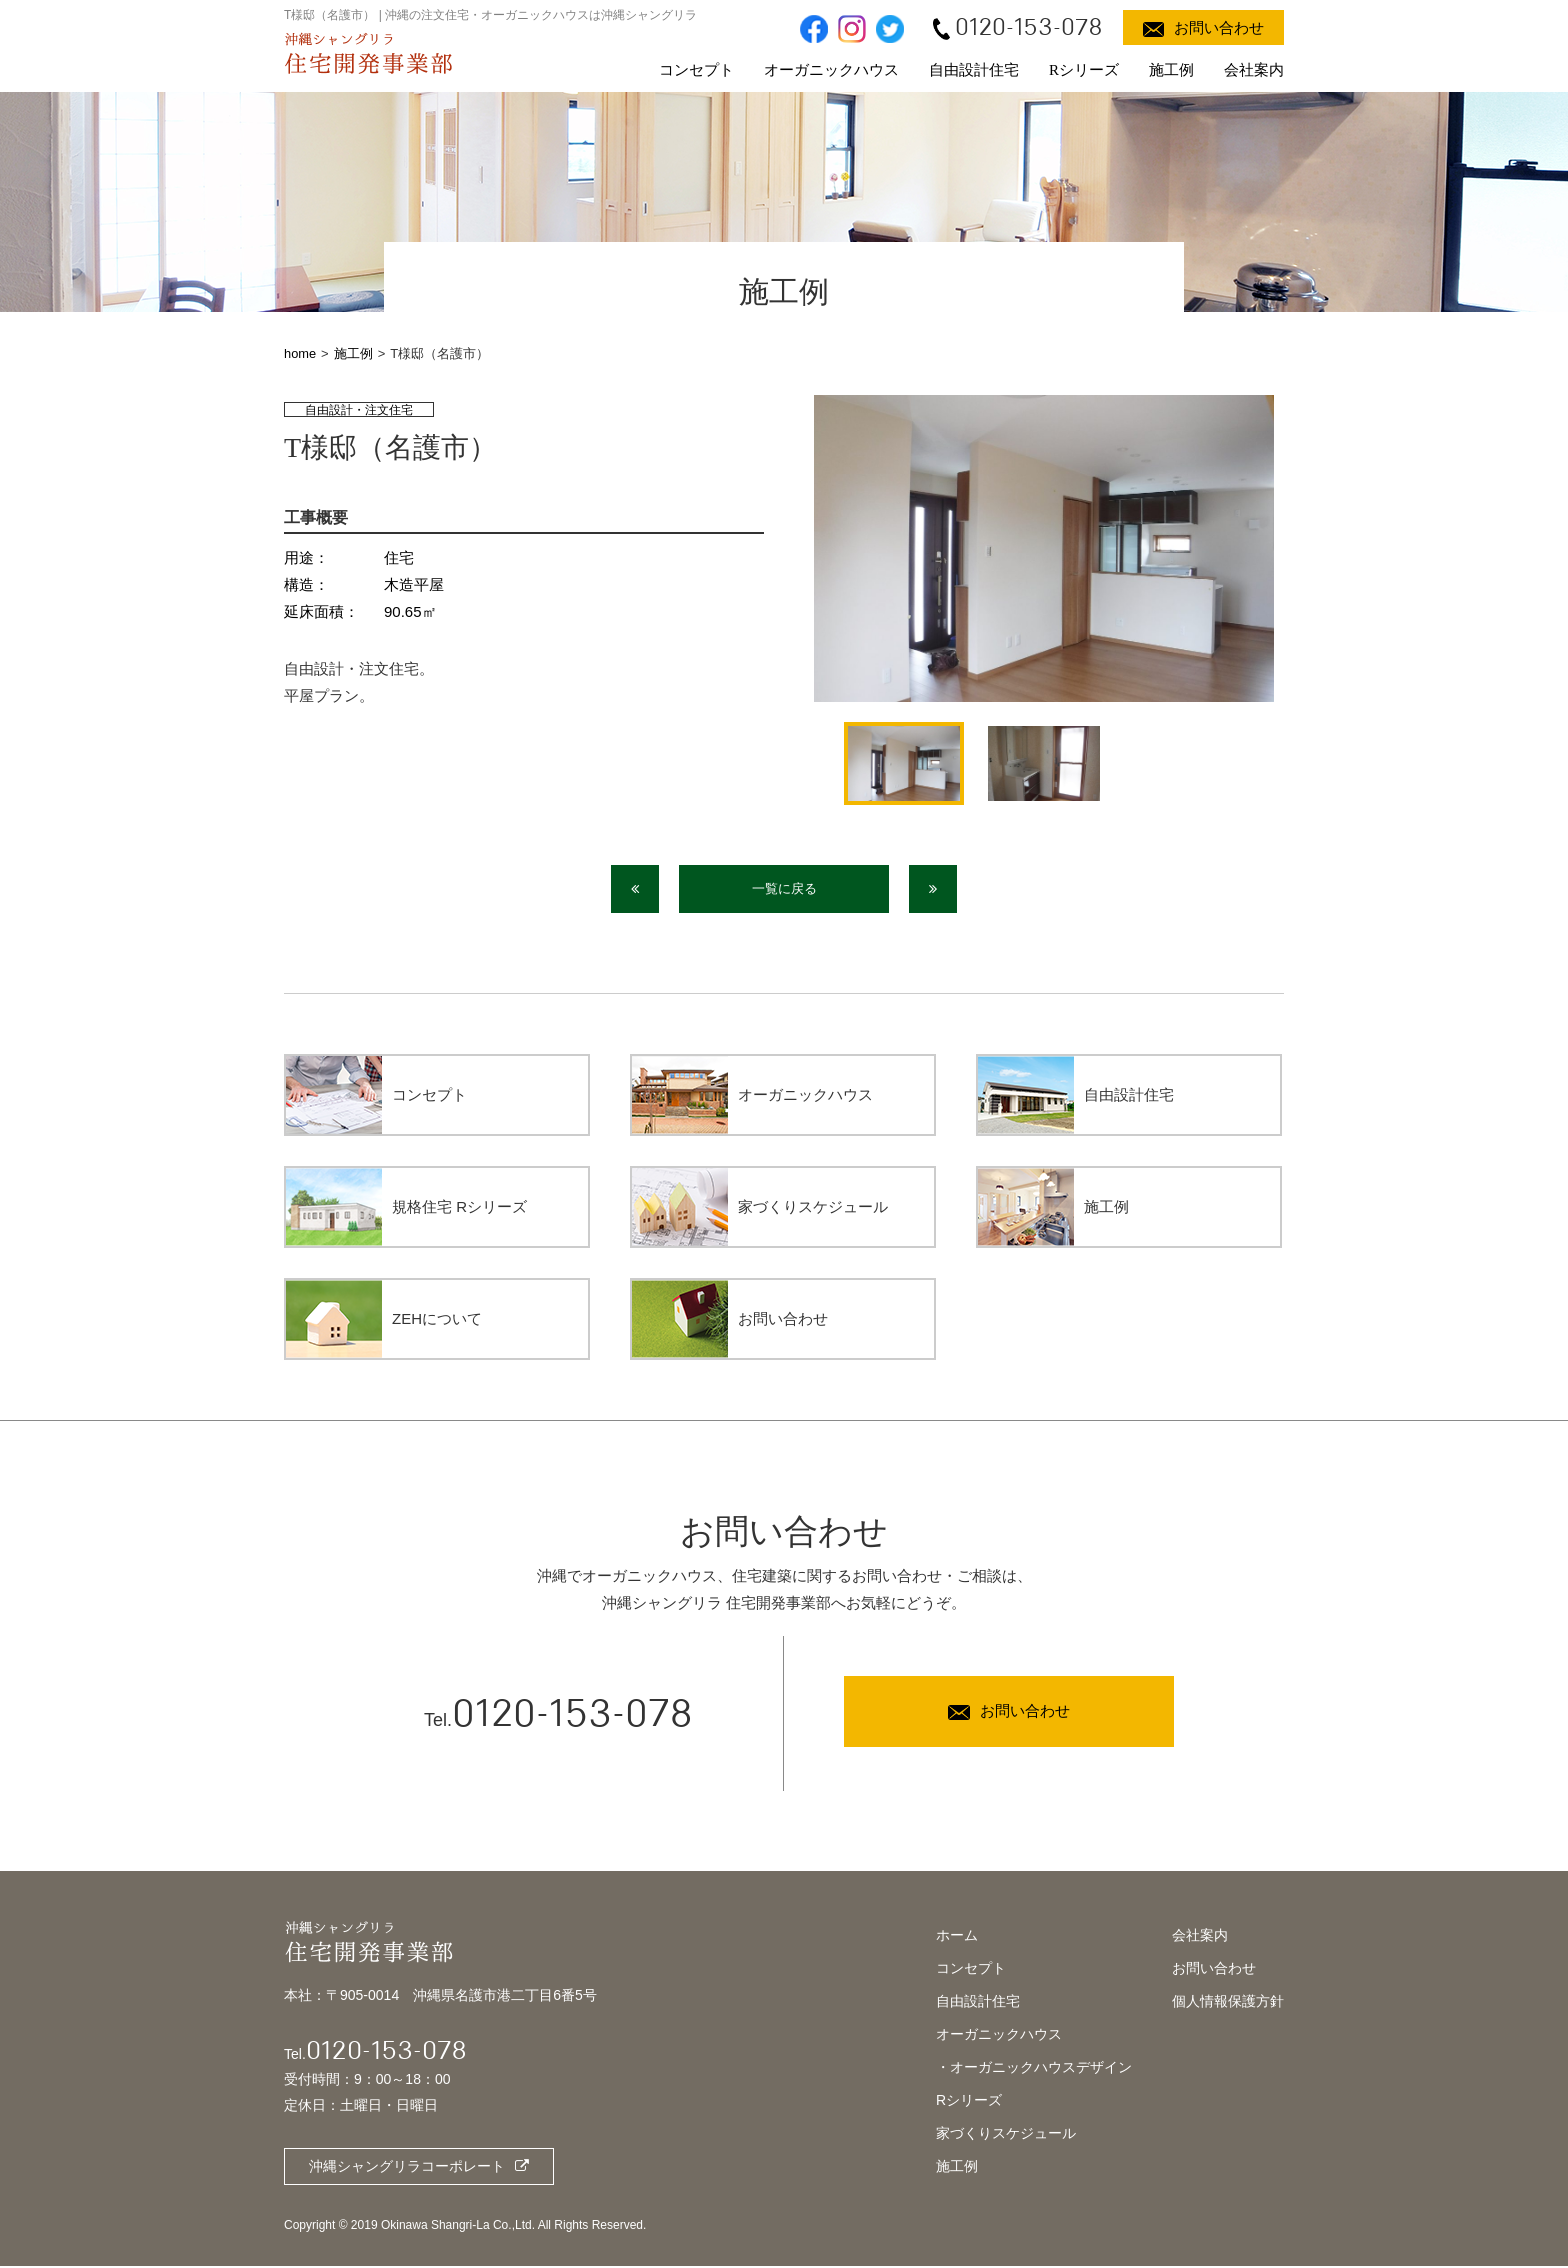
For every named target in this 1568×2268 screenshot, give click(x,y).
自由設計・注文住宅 (359, 410)
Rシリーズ (1084, 70)
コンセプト (696, 70)
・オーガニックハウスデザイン (1034, 2069)
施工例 (1171, 70)
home (300, 353)
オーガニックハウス (831, 70)
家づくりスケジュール (1006, 2135)
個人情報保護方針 (1228, 2003)
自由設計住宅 (974, 70)
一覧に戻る (784, 889)
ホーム (957, 1937)
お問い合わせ (1214, 1970)
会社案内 (1254, 70)
